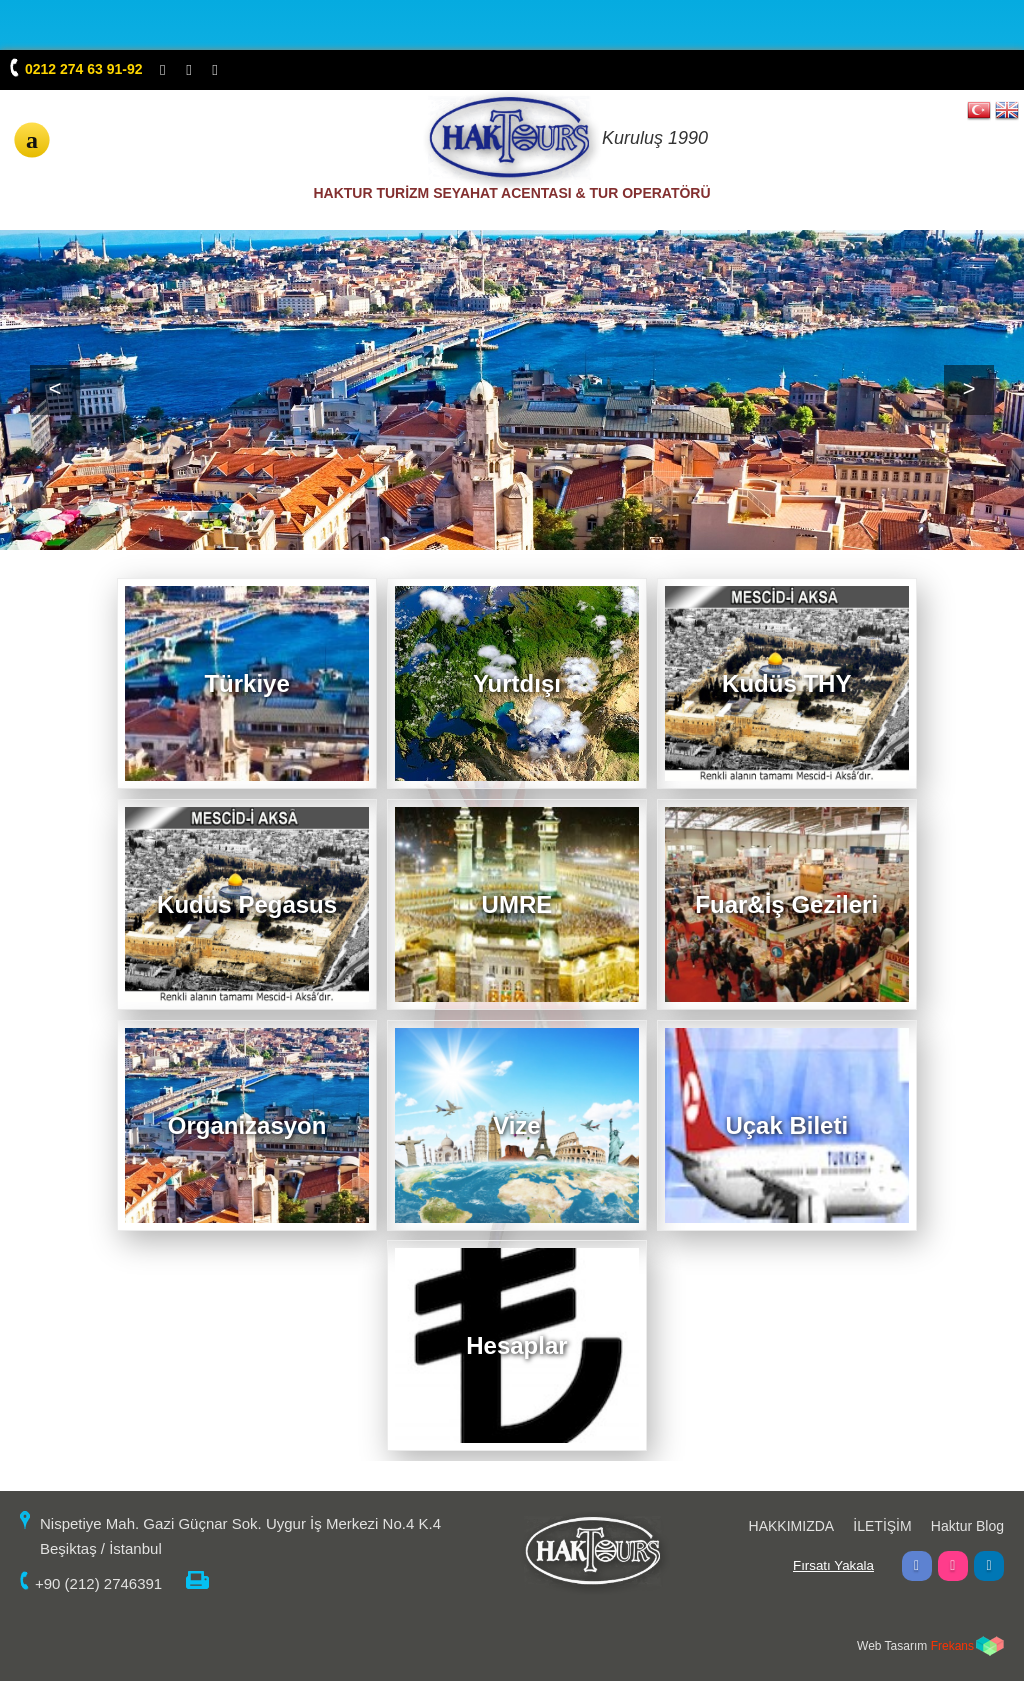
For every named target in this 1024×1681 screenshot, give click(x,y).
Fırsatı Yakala (833, 1565)
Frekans (952, 1646)
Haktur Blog (967, 1526)
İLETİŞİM (882, 1526)
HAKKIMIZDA (792, 1526)
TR (978, 109)
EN (1007, 109)
